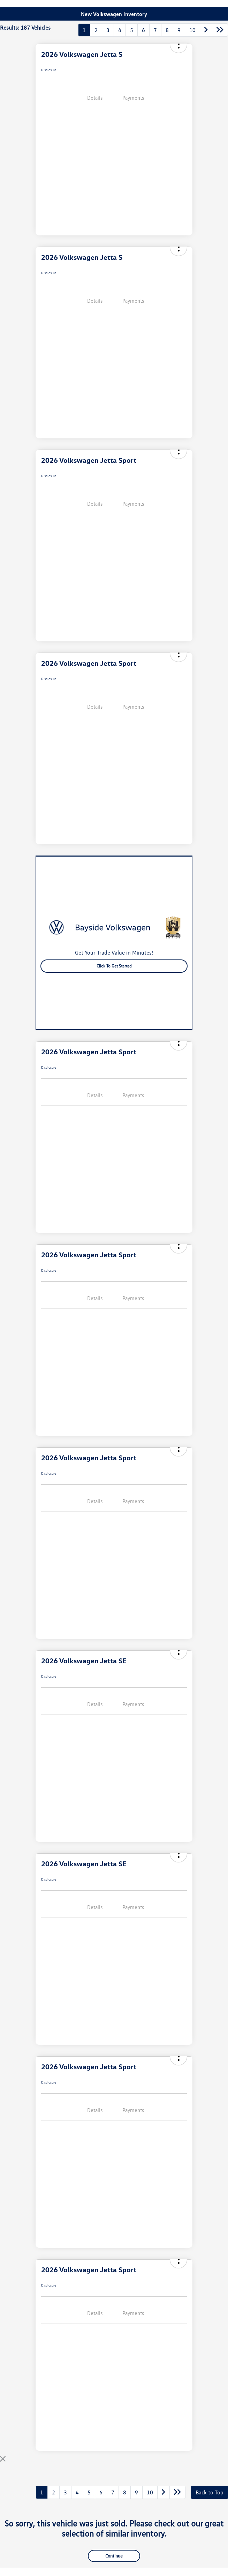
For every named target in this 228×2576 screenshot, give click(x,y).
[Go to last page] (220, 30)
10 (192, 30)
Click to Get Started (114, 966)
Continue (114, 2556)
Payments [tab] (133, 98)
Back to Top (209, 2492)
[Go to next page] (206, 30)
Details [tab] (94, 98)
